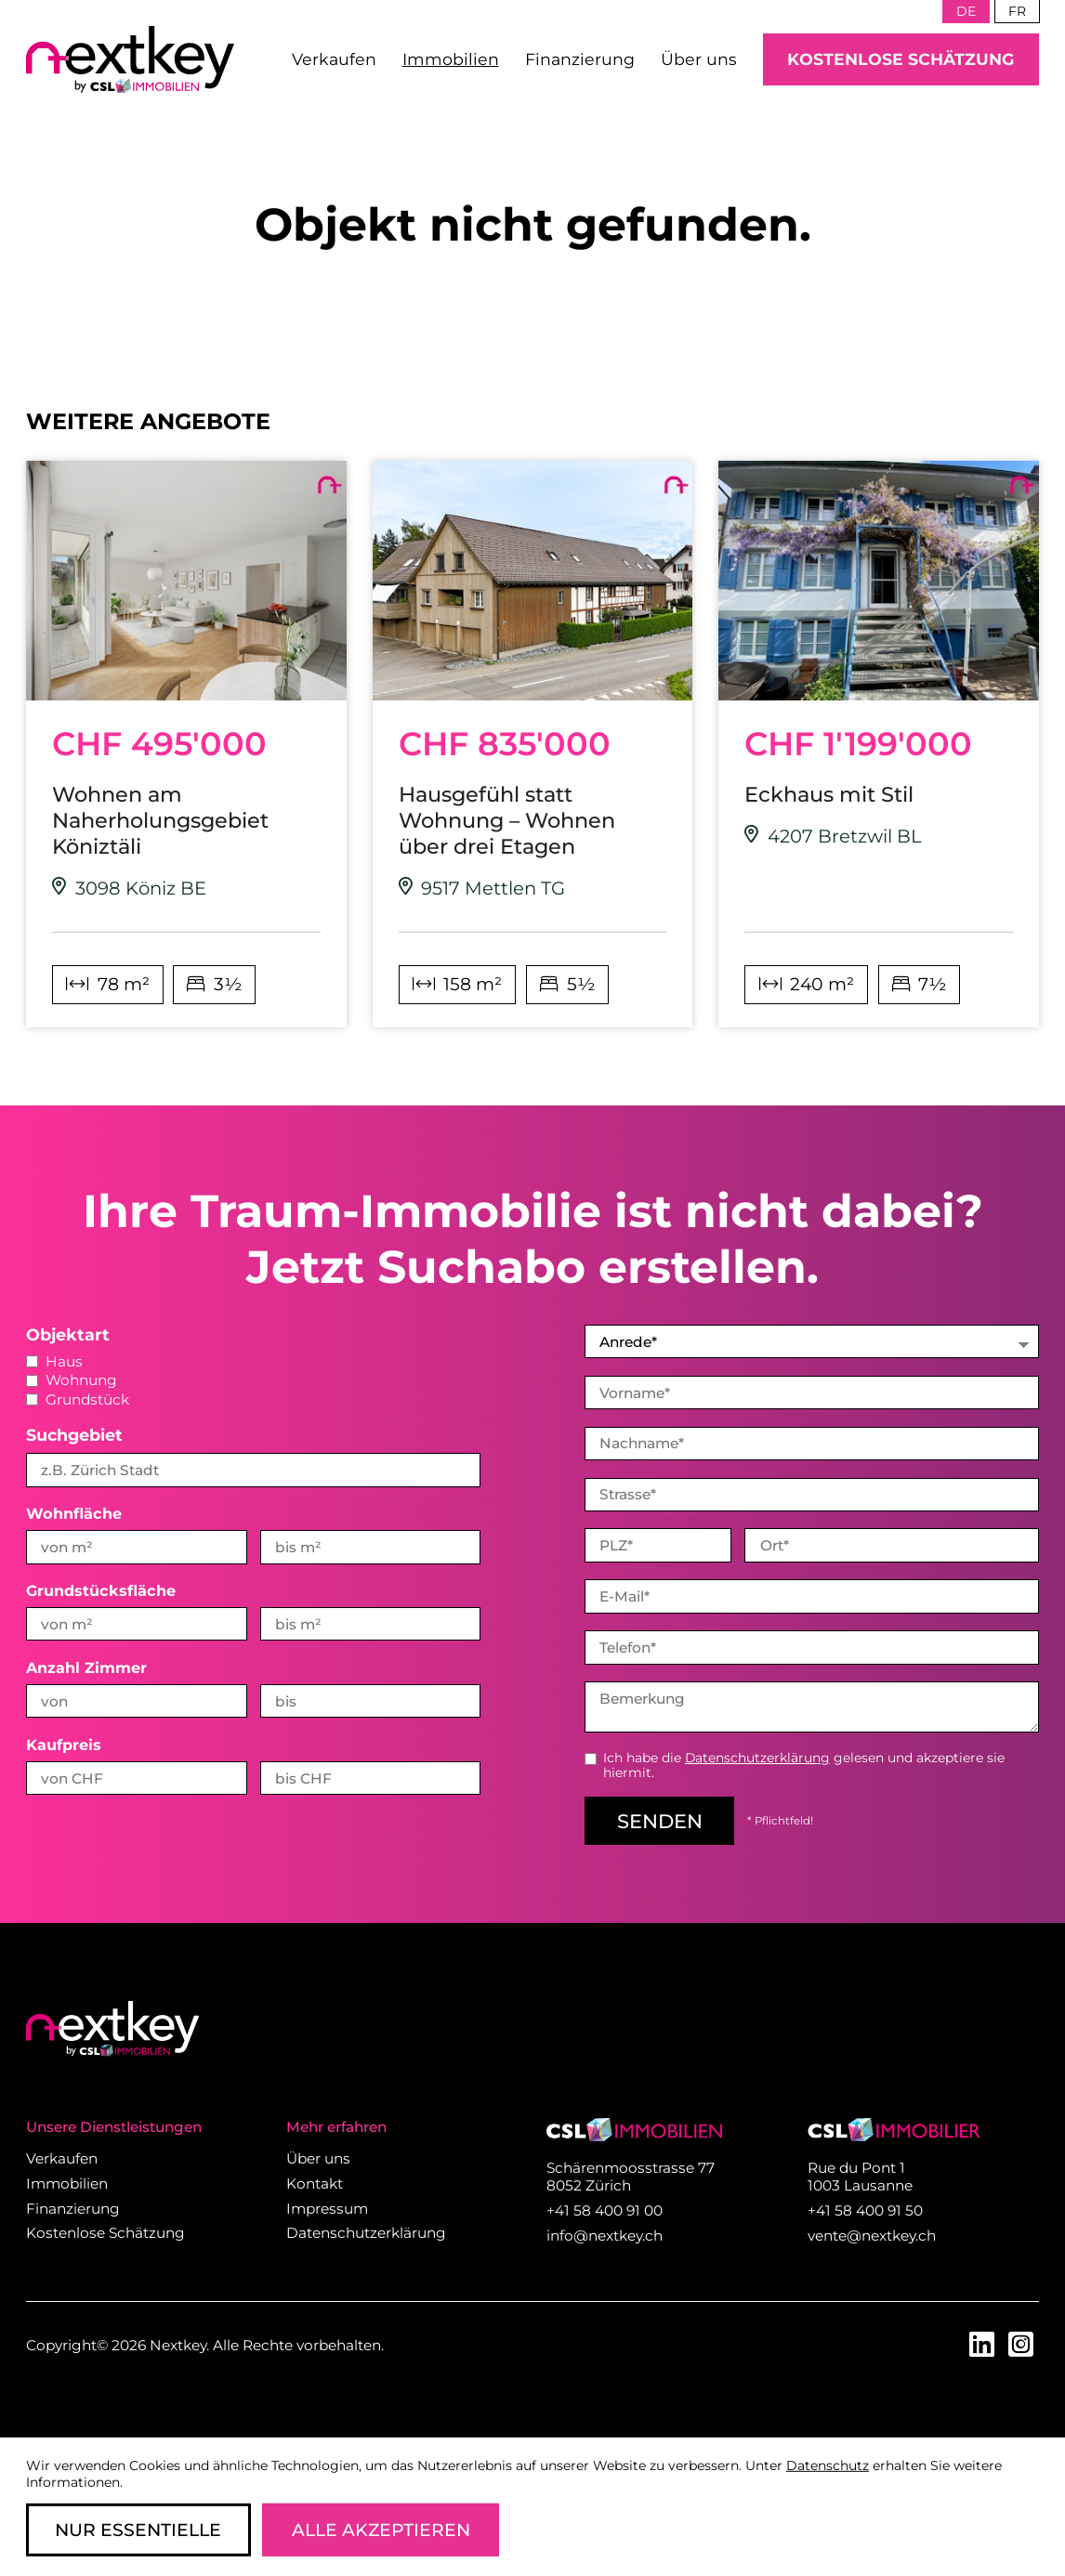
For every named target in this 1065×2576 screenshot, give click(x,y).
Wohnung (71, 1380)
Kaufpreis (63, 1744)
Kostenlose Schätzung (901, 59)
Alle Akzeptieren (381, 2530)
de (966, 11)
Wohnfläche (74, 1513)
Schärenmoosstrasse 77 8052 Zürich (630, 2176)
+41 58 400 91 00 (604, 2210)
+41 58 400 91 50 (865, 2210)
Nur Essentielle (138, 2530)
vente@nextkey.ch (872, 2235)
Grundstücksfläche (101, 1590)
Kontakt (314, 2183)
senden (660, 1821)
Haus (54, 1361)
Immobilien (450, 59)
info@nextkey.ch (604, 2235)
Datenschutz (827, 2465)
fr (1017, 11)
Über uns (699, 59)
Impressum (327, 2208)
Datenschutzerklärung (757, 1757)
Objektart (68, 1334)
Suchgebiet (74, 1435)
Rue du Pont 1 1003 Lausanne (860, 2176)
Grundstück (77, 1399)
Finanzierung (580, 59)
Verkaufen (334, 59)
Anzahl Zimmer (86, 1667)
